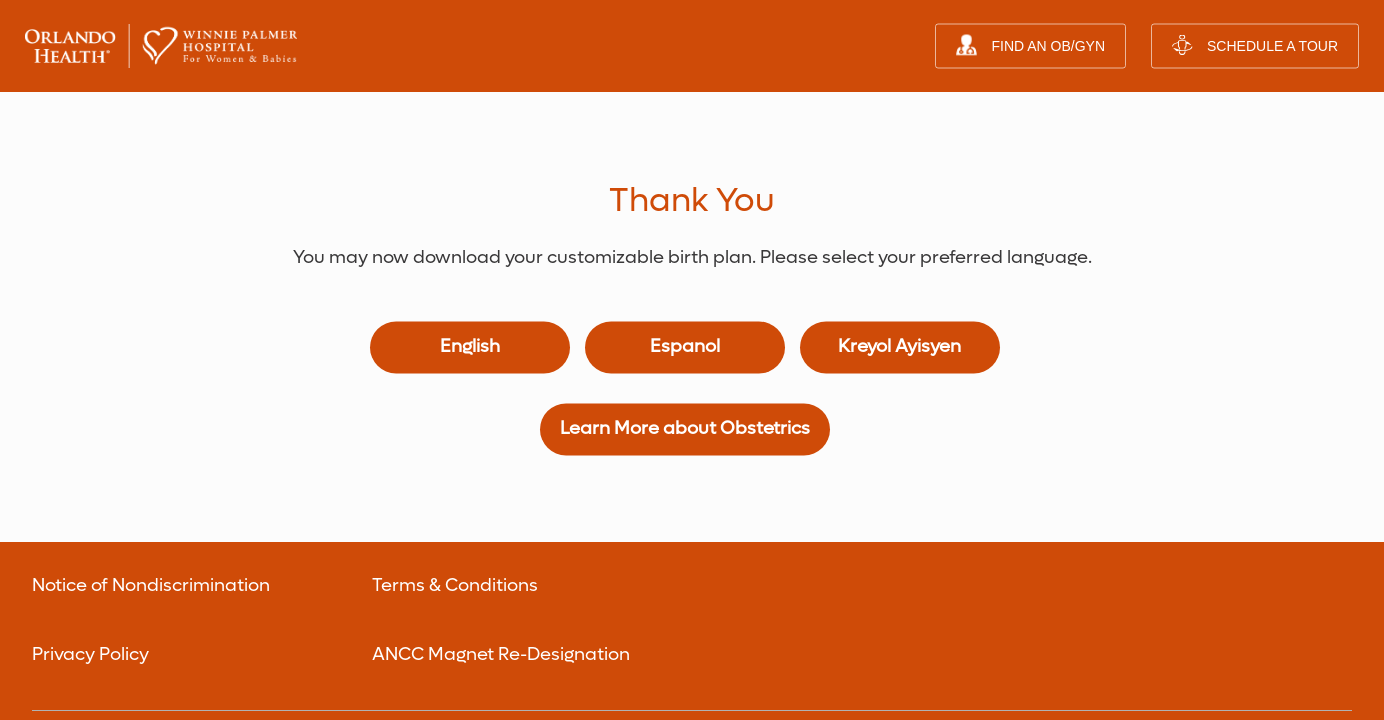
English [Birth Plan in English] (470, 255)
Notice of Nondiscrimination (151, 493)
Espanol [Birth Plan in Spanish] (685, 255)
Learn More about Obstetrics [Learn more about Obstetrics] (685, 337)
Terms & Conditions (455, 493)
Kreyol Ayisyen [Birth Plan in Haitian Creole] (899, 255)
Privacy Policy (90, 562)
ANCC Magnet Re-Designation (501, 562)
